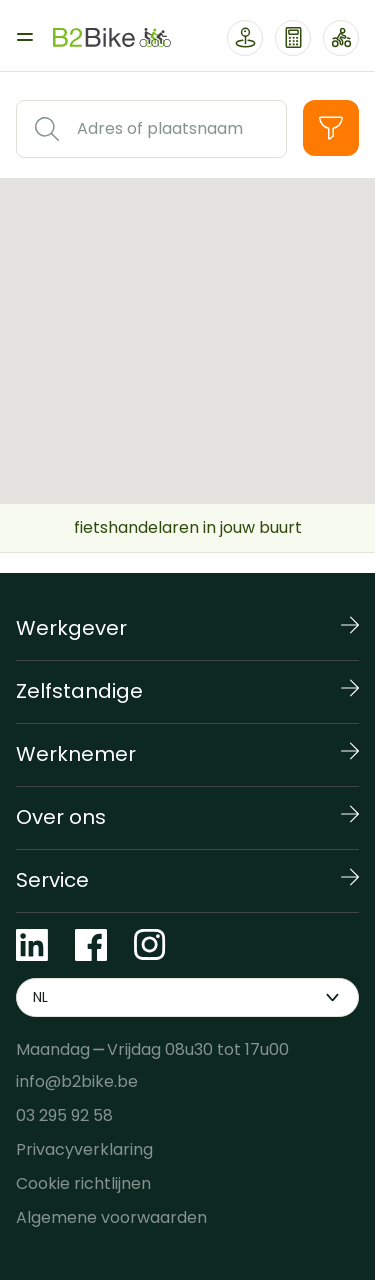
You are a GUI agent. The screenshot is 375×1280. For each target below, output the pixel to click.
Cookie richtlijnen (83, 1183)
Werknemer (76, 754)
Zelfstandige (79, 691)
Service (52, 880)
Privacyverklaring (84, 1149)
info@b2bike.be (77, 1081)
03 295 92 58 (64, 1115)
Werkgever (71, 628)
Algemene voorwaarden (111, 1217)
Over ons (61, 817)
